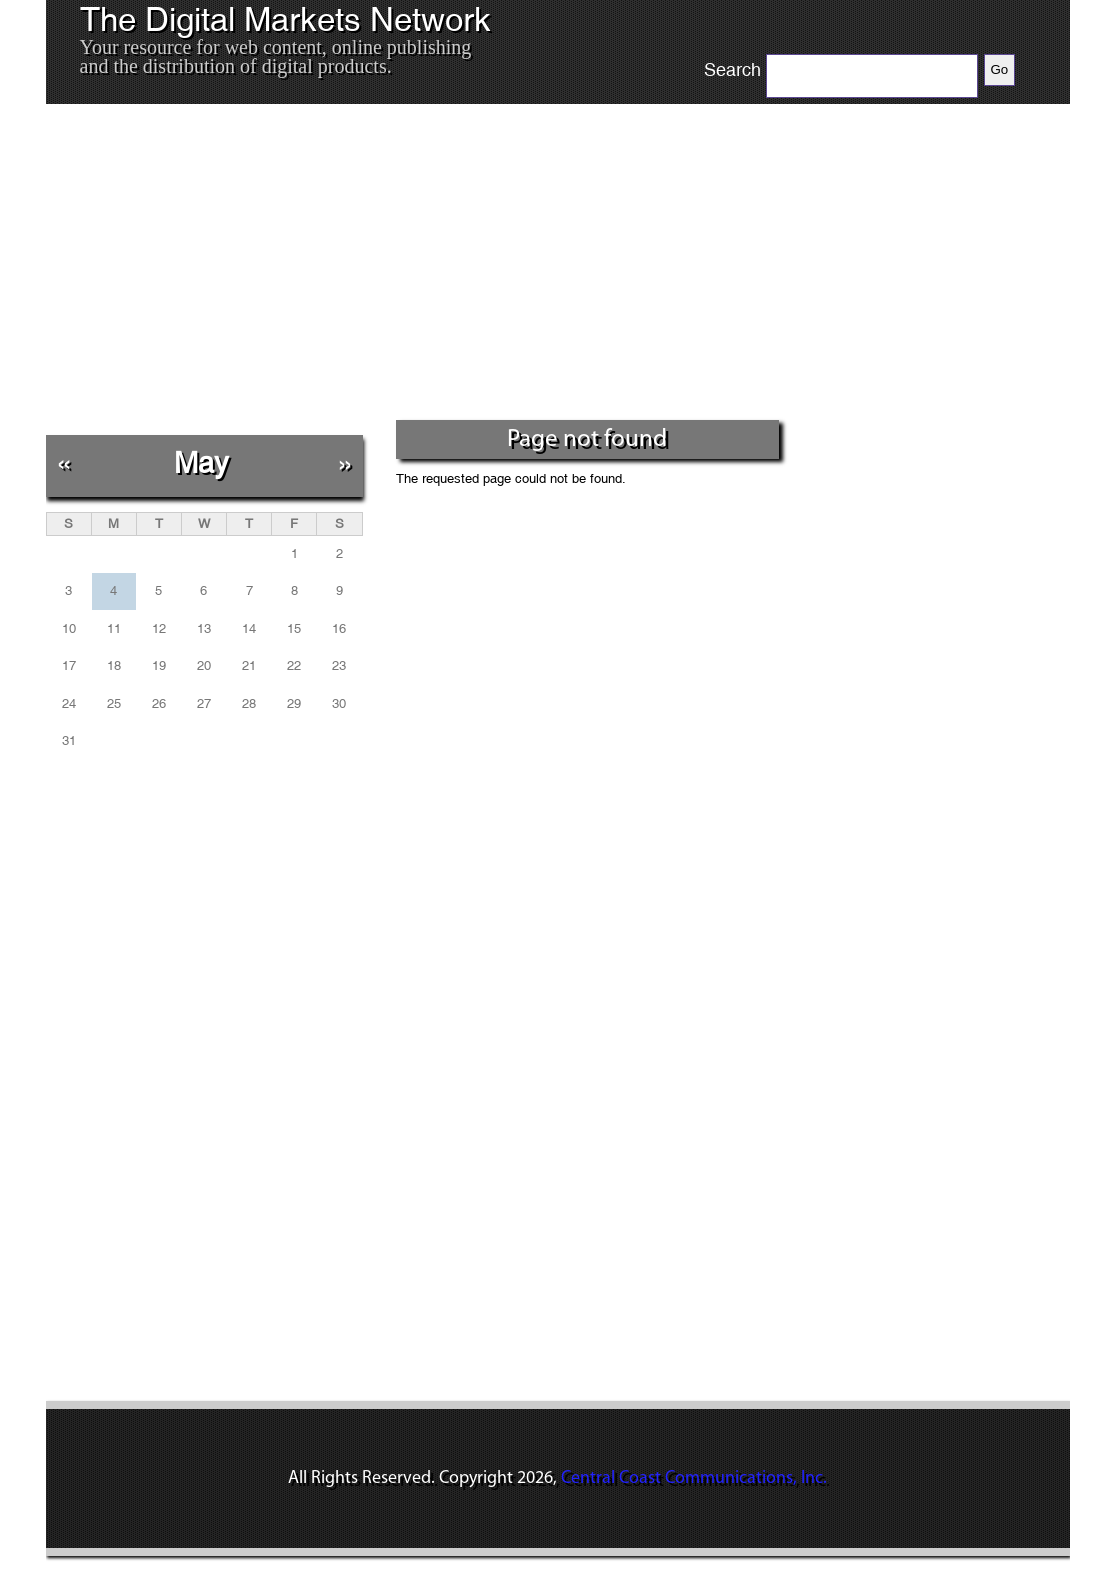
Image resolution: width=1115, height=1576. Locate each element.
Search (732, 70)
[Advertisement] (414, 269)
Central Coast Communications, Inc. (694, 1478)
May (201, 462)
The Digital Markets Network (285, 20)
